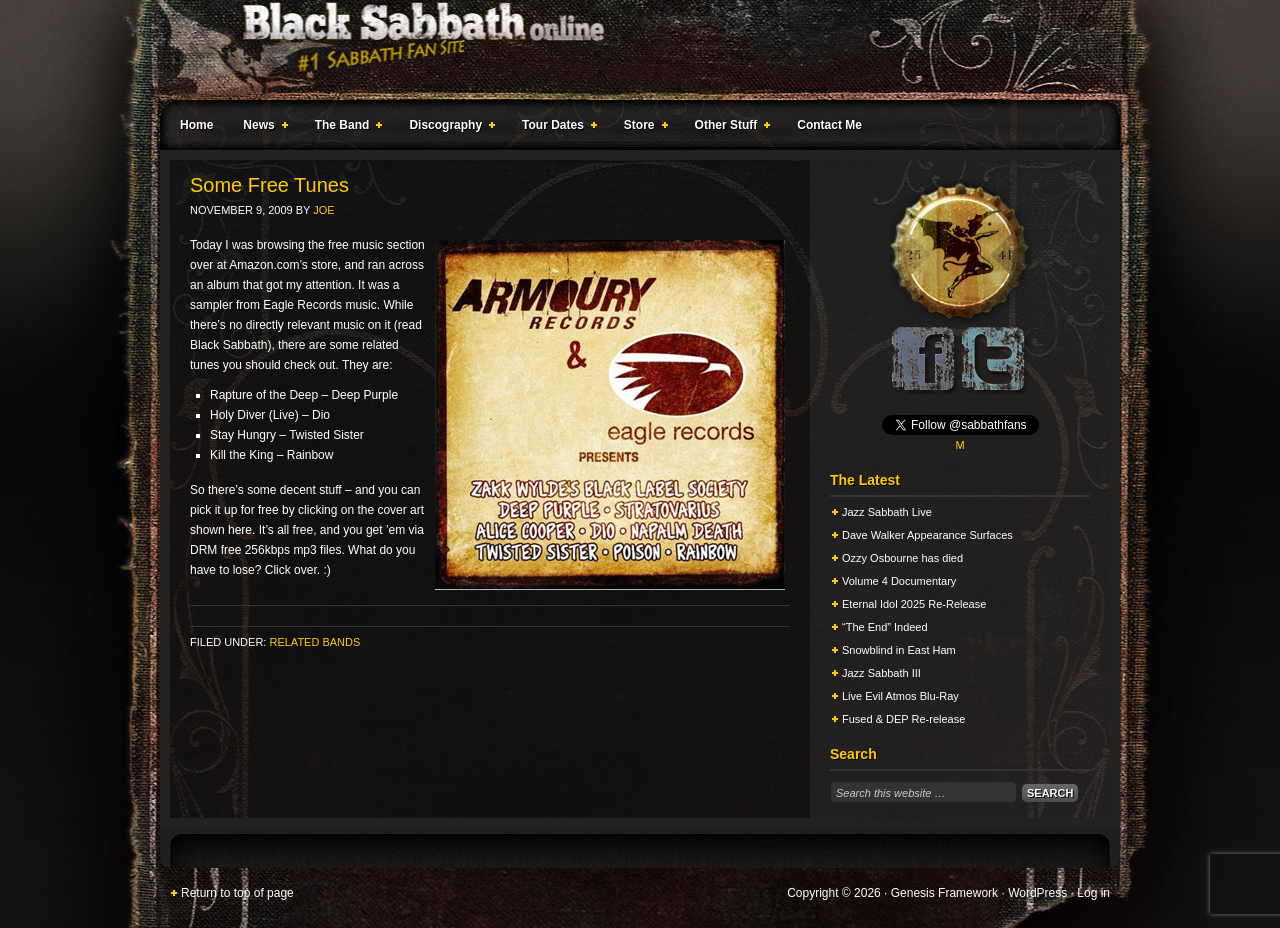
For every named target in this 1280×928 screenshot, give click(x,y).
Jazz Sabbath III (881, 673)
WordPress (1037, 893)
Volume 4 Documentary (899, 581)
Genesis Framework (944, 893)
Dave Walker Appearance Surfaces (927, 535)
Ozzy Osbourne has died (902, 558)
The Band (345, 128)
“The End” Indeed (885, 627)
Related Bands (314, 642)
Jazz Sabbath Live (887, 512)
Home (196, 125)
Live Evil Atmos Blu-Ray (900, 696)
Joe (323, 210)
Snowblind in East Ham (899, 650)
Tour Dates (555, 128)
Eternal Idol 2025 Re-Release (914, 604)
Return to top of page (237, 893)
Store (642, 128)
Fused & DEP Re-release (903, 719)
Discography (448, 128)
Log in (1093, 893)
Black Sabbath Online (630, 50)
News (261, 128)
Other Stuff (729, 128)
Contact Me (829, 125)
